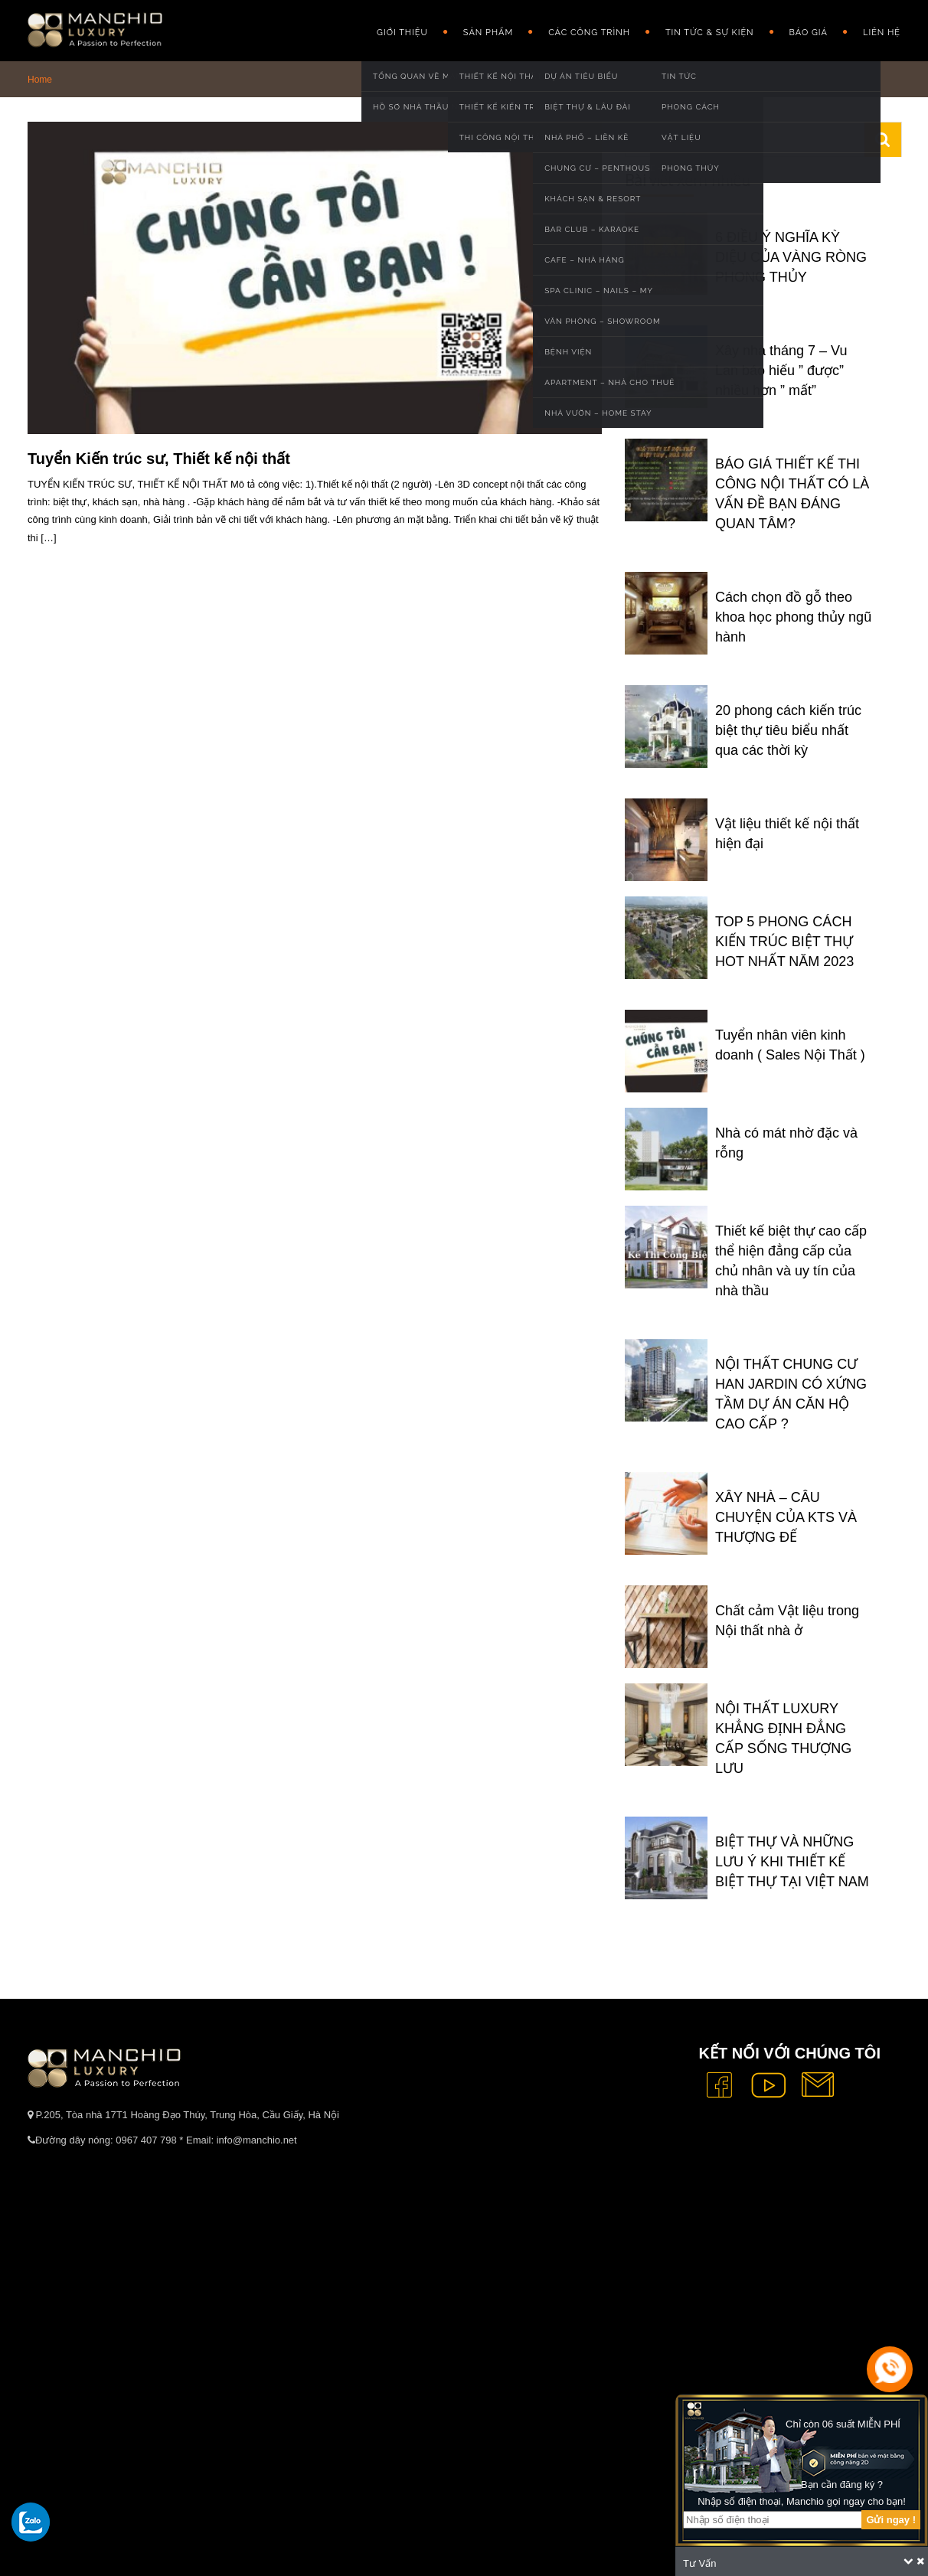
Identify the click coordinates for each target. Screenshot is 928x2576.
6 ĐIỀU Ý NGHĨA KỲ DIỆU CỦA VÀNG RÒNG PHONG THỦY (791, 257)
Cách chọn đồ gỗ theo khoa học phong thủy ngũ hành (793, 617)
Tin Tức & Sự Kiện (709, 33)
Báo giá (808, 33)
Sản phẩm (488, 33)
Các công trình (589, 33)
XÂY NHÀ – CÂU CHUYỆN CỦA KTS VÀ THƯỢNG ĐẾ (786, 1517)
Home (40, 79)
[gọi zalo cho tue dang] (30, 2522)
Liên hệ (881, 33)
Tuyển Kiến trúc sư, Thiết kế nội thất (159, 458)
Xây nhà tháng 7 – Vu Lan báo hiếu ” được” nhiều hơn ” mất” (781, 370)
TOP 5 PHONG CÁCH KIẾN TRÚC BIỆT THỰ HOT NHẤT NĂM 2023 (784, 941)
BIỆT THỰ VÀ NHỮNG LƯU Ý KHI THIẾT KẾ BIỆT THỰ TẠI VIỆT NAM (792, 1861)
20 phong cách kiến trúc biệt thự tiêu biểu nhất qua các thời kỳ (788, 730)
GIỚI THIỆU (402, 33)
